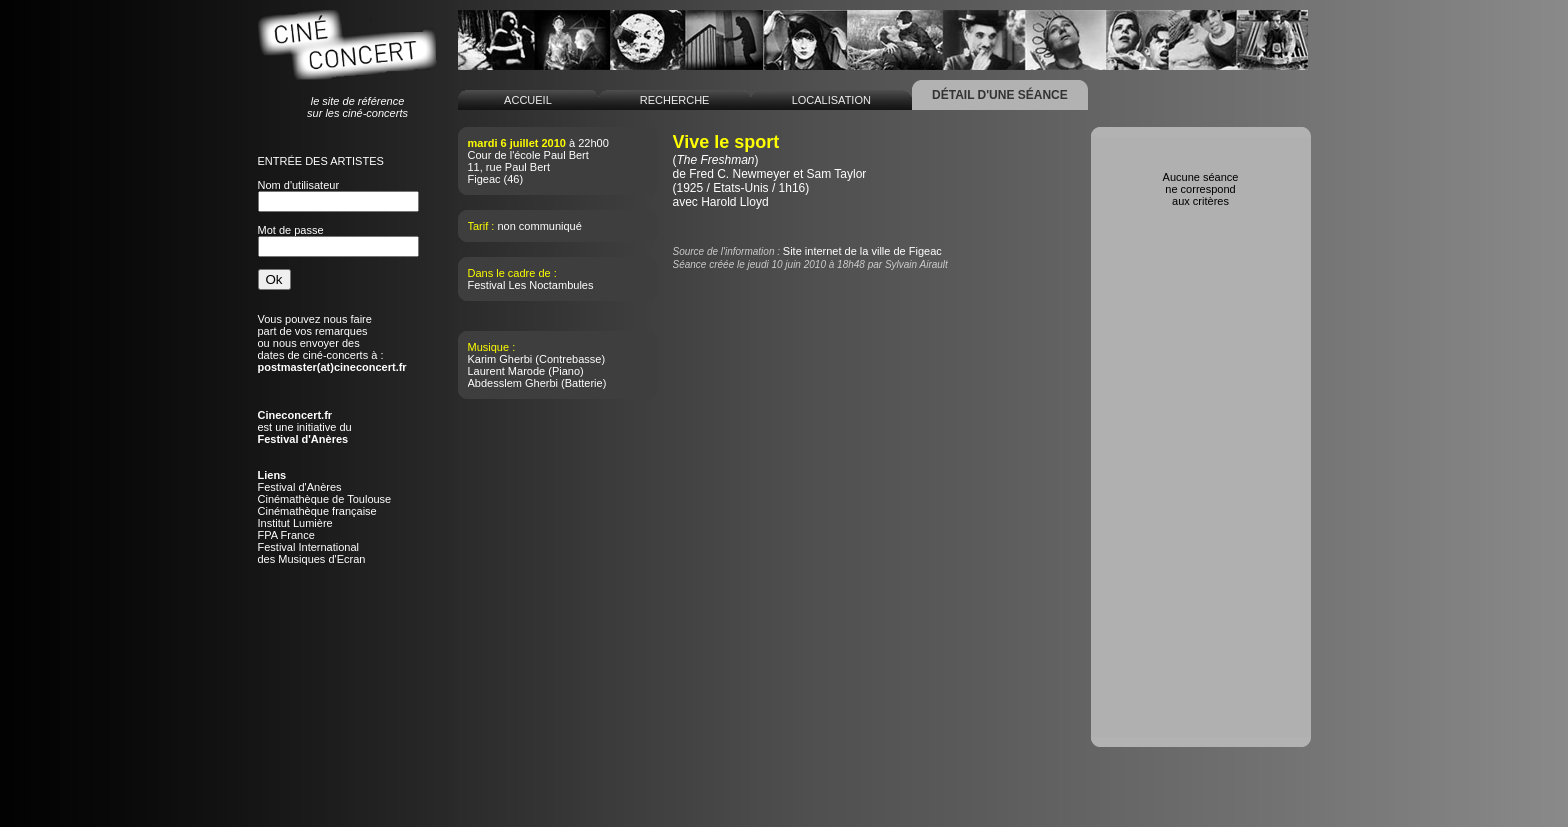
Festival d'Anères (300, 487)
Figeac (484, 179)
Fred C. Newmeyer (739, 174)
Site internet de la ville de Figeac (862, 251)
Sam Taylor (837, 174)
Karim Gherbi (500, 359)
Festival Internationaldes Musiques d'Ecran (312, 553)
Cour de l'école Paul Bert (528, 155)
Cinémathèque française (317, 511)
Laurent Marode (507, 371)
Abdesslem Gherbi (513, 383)
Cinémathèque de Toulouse (325, 499)
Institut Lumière (295, 523)
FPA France (286, 535)
